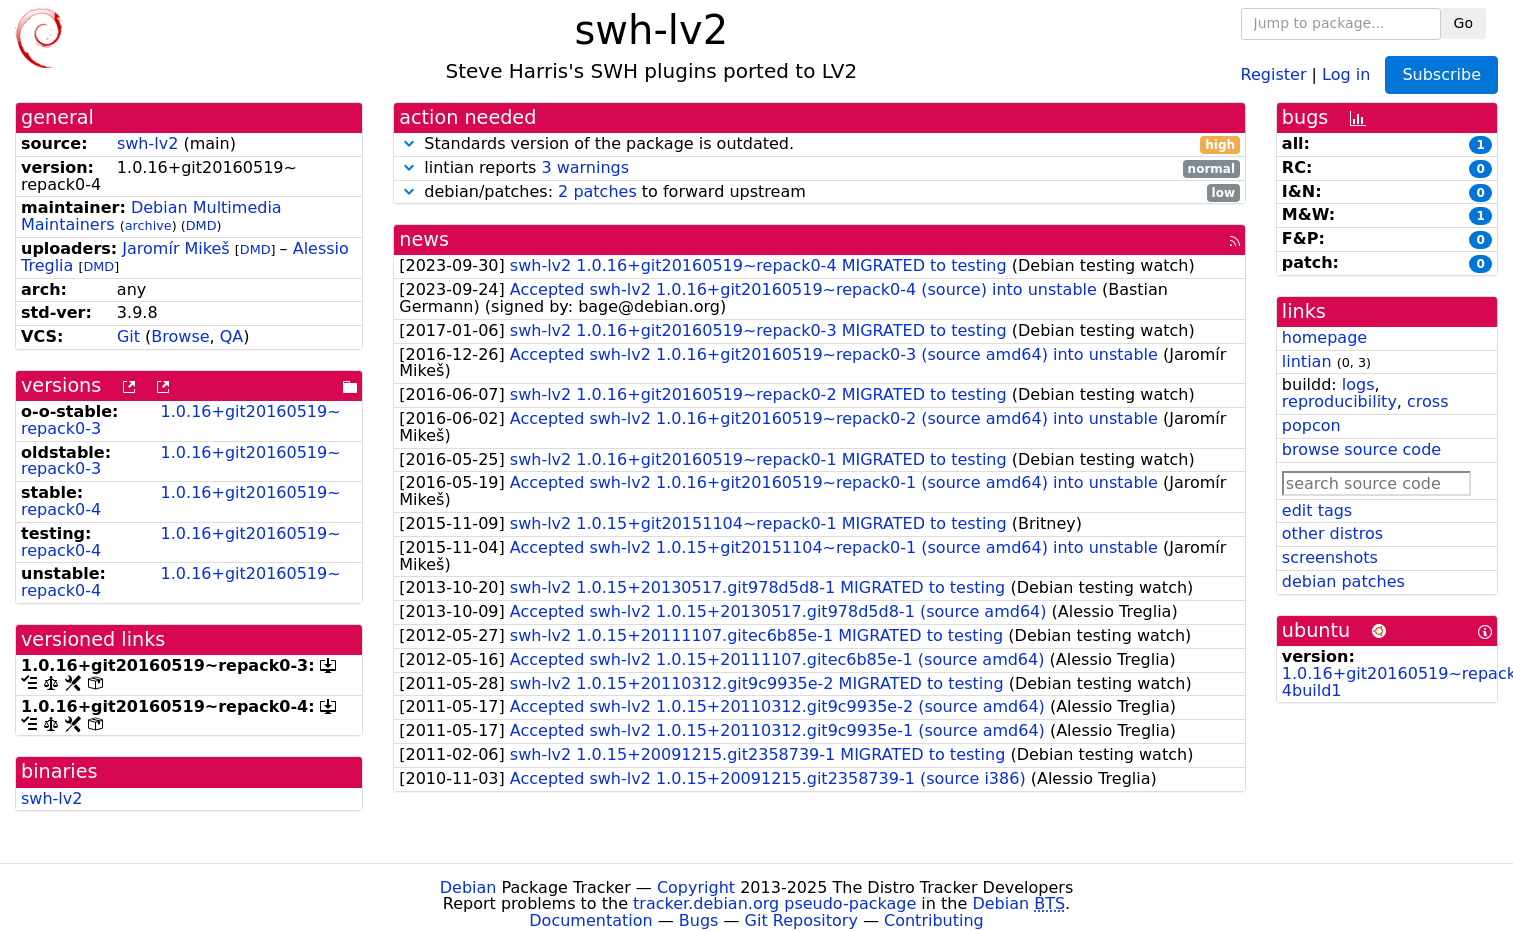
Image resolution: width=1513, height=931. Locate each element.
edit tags (1317, 510)
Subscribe (1441, 74)
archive (148, 225)
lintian (1307, 361)
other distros (1332, 533)
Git (128, 336)
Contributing (934, 920)
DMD (201, 225)
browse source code (1361, 449)
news (424, 239)
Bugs (699, 920)
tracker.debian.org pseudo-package (774, 903)
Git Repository (801, 920)
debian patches (1343, 581)
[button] (409, 143)
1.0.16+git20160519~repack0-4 (181, 501)
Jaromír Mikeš (175, 248)
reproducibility (1339, 401)
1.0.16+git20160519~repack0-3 (181, 420)
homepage (1324, 337)
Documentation (590, 920)
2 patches (597, 191)
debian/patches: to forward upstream (819, 192)
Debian (468, 887)
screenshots (1330, 557)
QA (232, 336)
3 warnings (585, 167)
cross (1427, 401)
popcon (1311, 425)
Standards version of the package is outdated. (819, 144)
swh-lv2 (147, 143)
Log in (1346, 73)
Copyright (696, 887)
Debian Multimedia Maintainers (151, 216)
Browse (180, 336)
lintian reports (819, 168)
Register (1274, 73)
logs (1358, 384)
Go (1463, 23)
